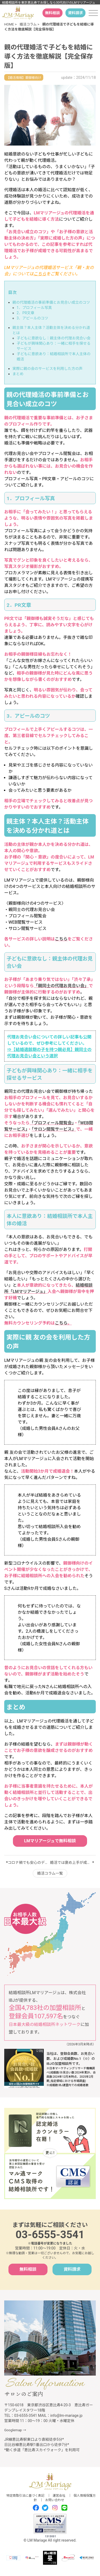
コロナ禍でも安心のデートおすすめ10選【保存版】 (29, 1862)
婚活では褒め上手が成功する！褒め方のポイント (71, 1862)
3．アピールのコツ (32, 318)
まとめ (17, 374)
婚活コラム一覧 (50, 1873)
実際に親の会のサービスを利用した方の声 (47, 368)
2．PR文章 (25, 313)
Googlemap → (15, 2430)
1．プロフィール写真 (34, 308)
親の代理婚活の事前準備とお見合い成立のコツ (51, 302)
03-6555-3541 (50, 2234)
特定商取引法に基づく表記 (25, 2495)
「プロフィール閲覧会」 (52, 1122)
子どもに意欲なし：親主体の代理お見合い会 (54, 338)
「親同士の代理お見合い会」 (61, 985)
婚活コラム (28, 24)
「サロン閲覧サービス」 (54, 1129)
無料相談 (52, 13)
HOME (9, 24)
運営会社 (59, 2495)
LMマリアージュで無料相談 (50, 1840)
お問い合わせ (54, 2500)
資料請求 (75, 13)
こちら (40, 273)
